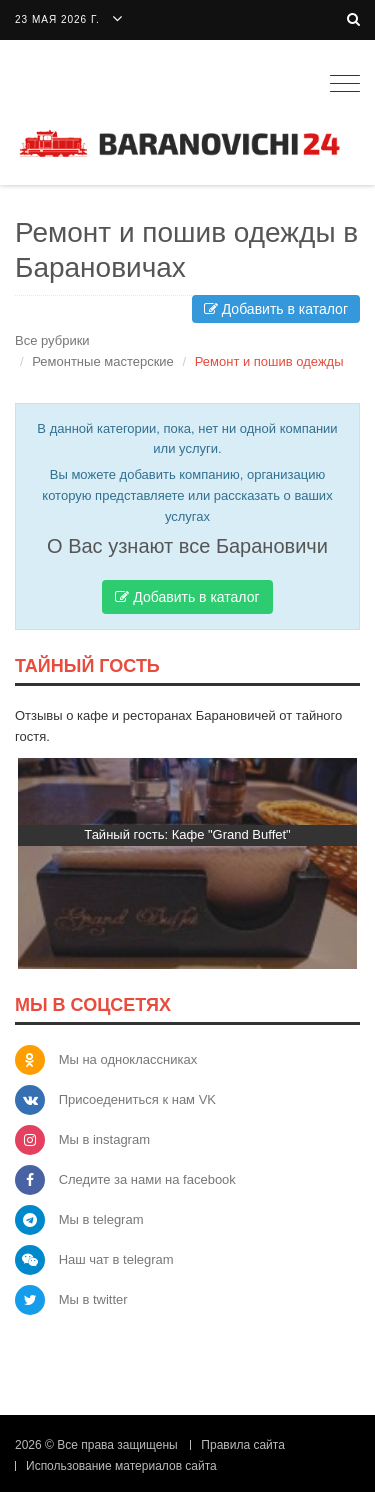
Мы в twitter (93, 1299)
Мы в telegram (101, 1219)
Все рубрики (52, 340)
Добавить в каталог (276, 309)
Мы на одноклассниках (128, 1059)
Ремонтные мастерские (103, 361)
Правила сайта (242, 1445)
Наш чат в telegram (116, 1259)
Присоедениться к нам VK (137, 1099)
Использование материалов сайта (121, 1466)
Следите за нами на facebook (147, 1179)
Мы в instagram (104, 1139)
